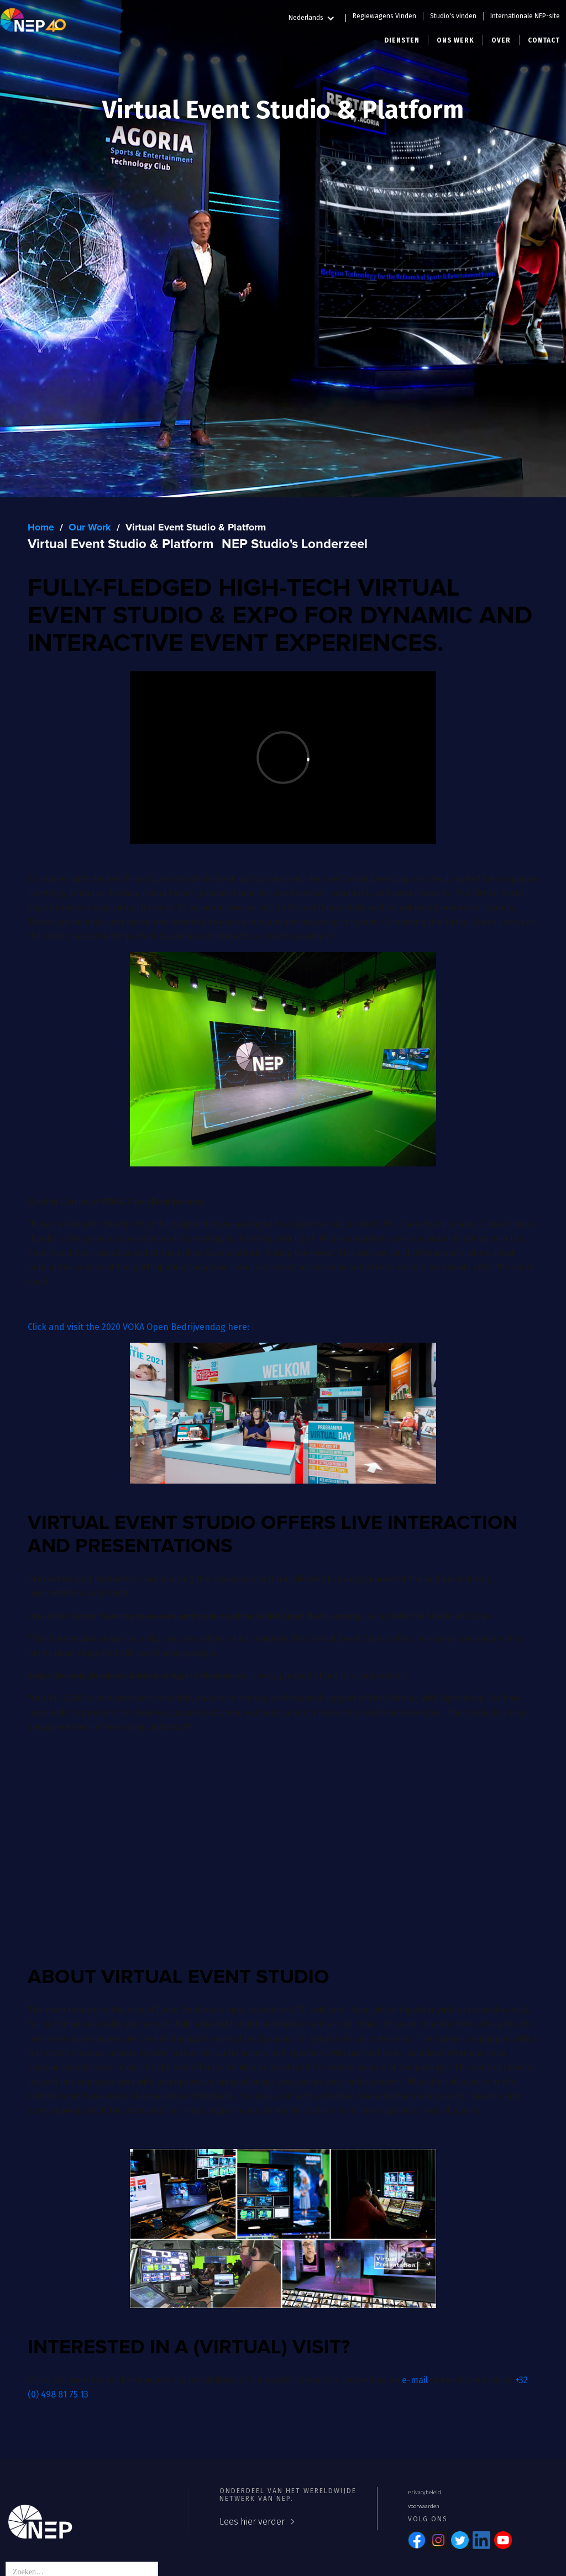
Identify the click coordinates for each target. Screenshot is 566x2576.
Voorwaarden (423, 2506)
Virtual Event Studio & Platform (195, 528)
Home (41, 528)
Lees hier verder (252, 2521)
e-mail (415, 2380)
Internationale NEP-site (525, 16)
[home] (33, 19)
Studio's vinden (453, 16)
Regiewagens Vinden (384, 16)
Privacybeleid (424, 2492)
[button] (317, 16)
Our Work (90, 528)
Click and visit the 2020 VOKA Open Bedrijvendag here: (138, 1327)
